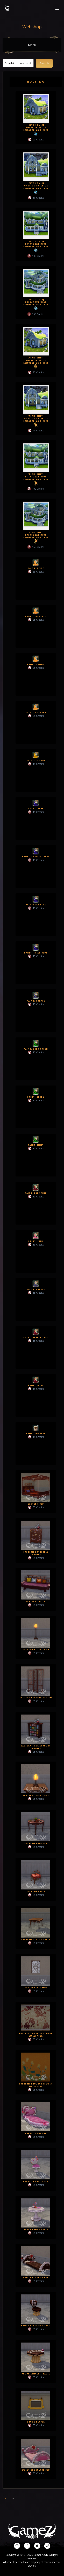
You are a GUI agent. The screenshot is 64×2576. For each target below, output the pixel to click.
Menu (32, 45)
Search (44, 63)
